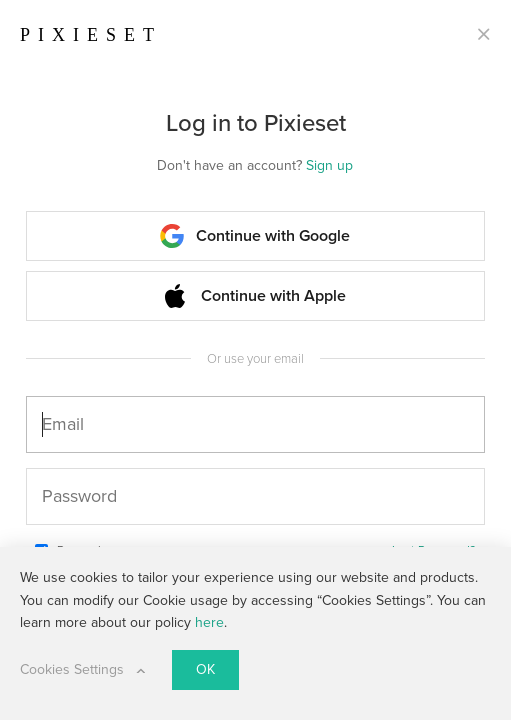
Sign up (329, 165)
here (209, 622)
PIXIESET (91, 35)
